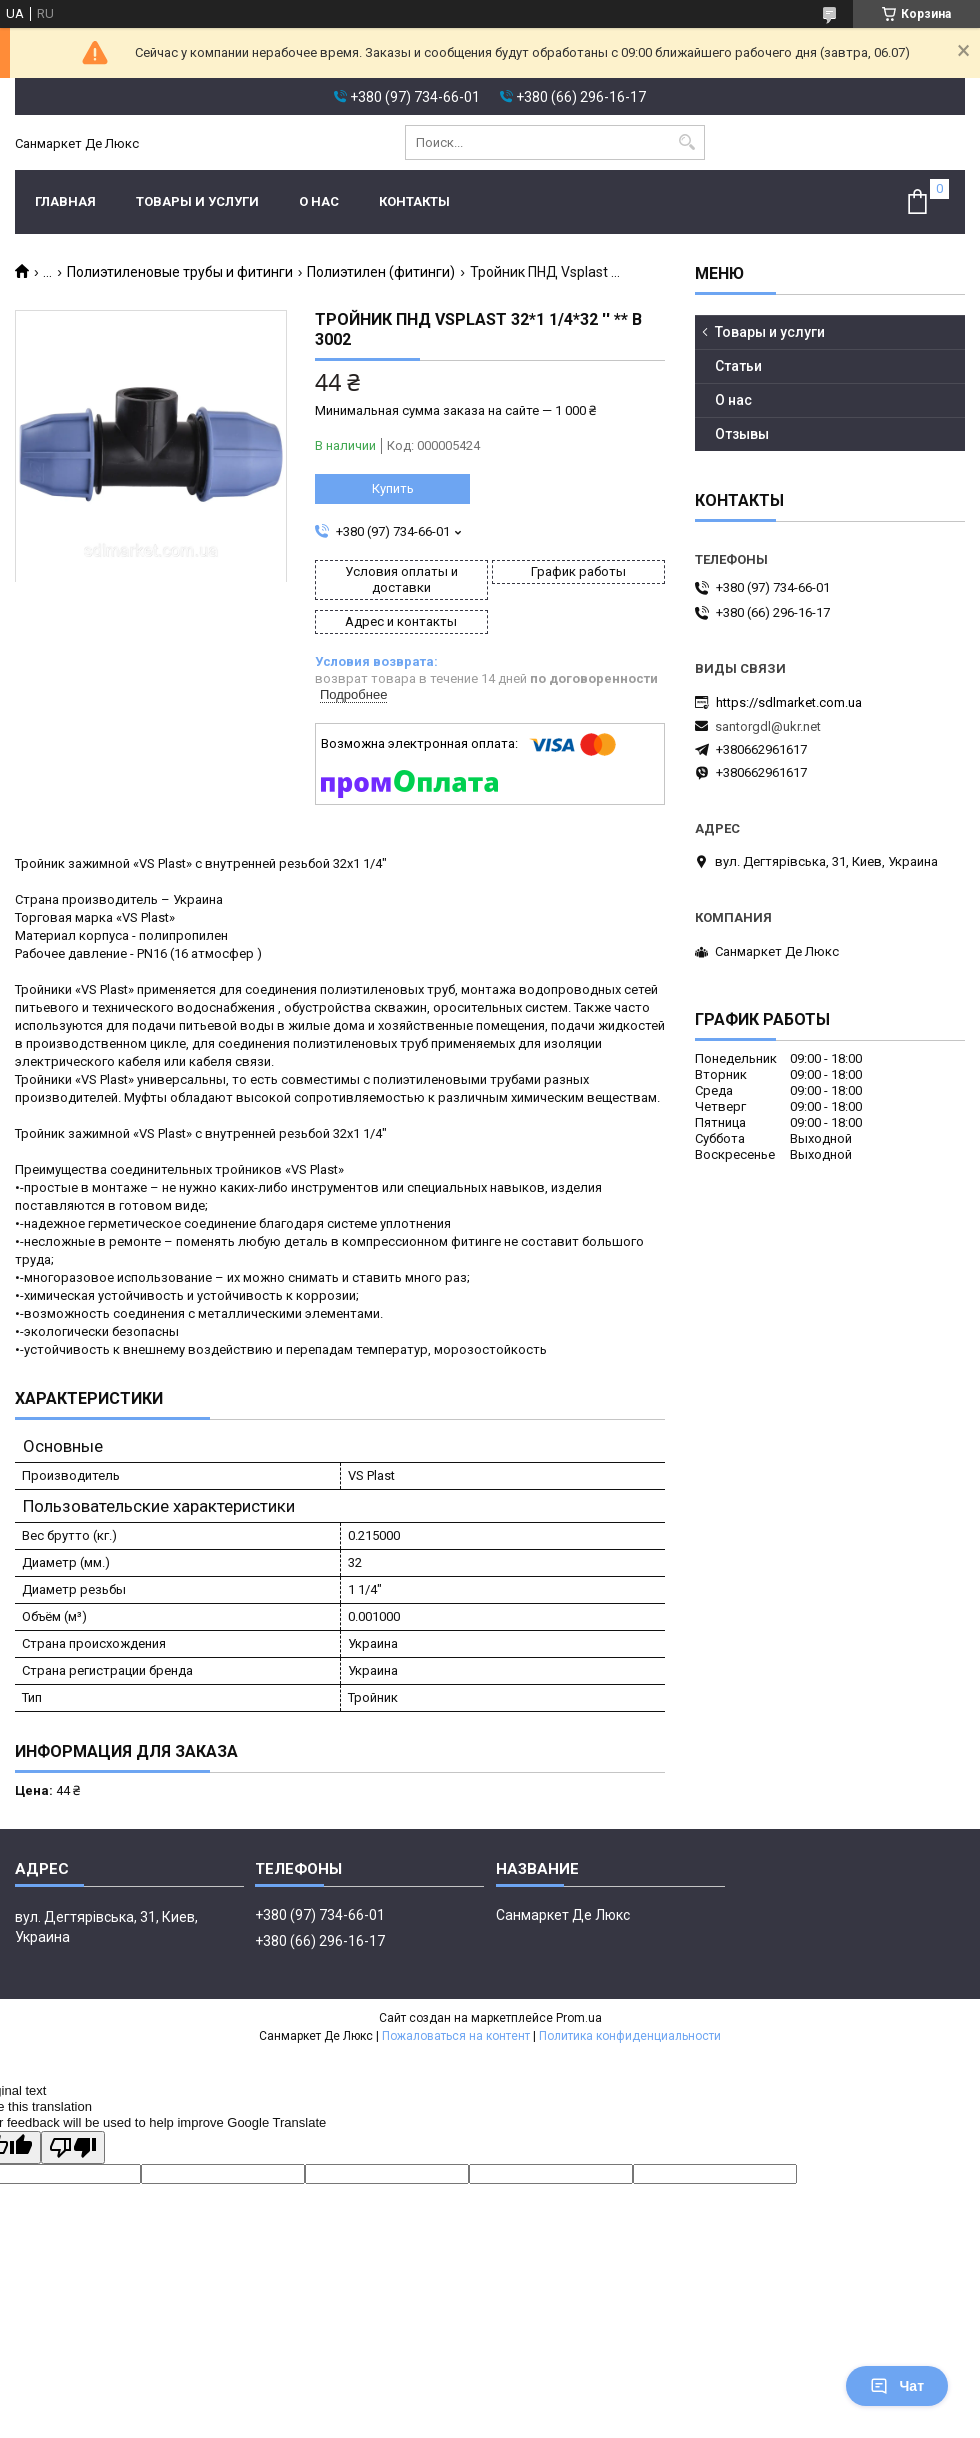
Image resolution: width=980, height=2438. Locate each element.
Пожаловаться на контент (456, 2036)
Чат (897, 2386)
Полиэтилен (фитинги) (381, 272)
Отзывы (742, 434)
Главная (65, 201)
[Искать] (687, 142)
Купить (393, 488)
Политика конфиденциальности (630, 2036)
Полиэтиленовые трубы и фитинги (180, 272)
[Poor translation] (73, 2147)
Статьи (738, 366)
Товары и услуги (197, 201)
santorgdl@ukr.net (768, 726)
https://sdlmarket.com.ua (789, 702)
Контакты (414, 201)
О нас (319, 201)
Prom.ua (579, 2018)
